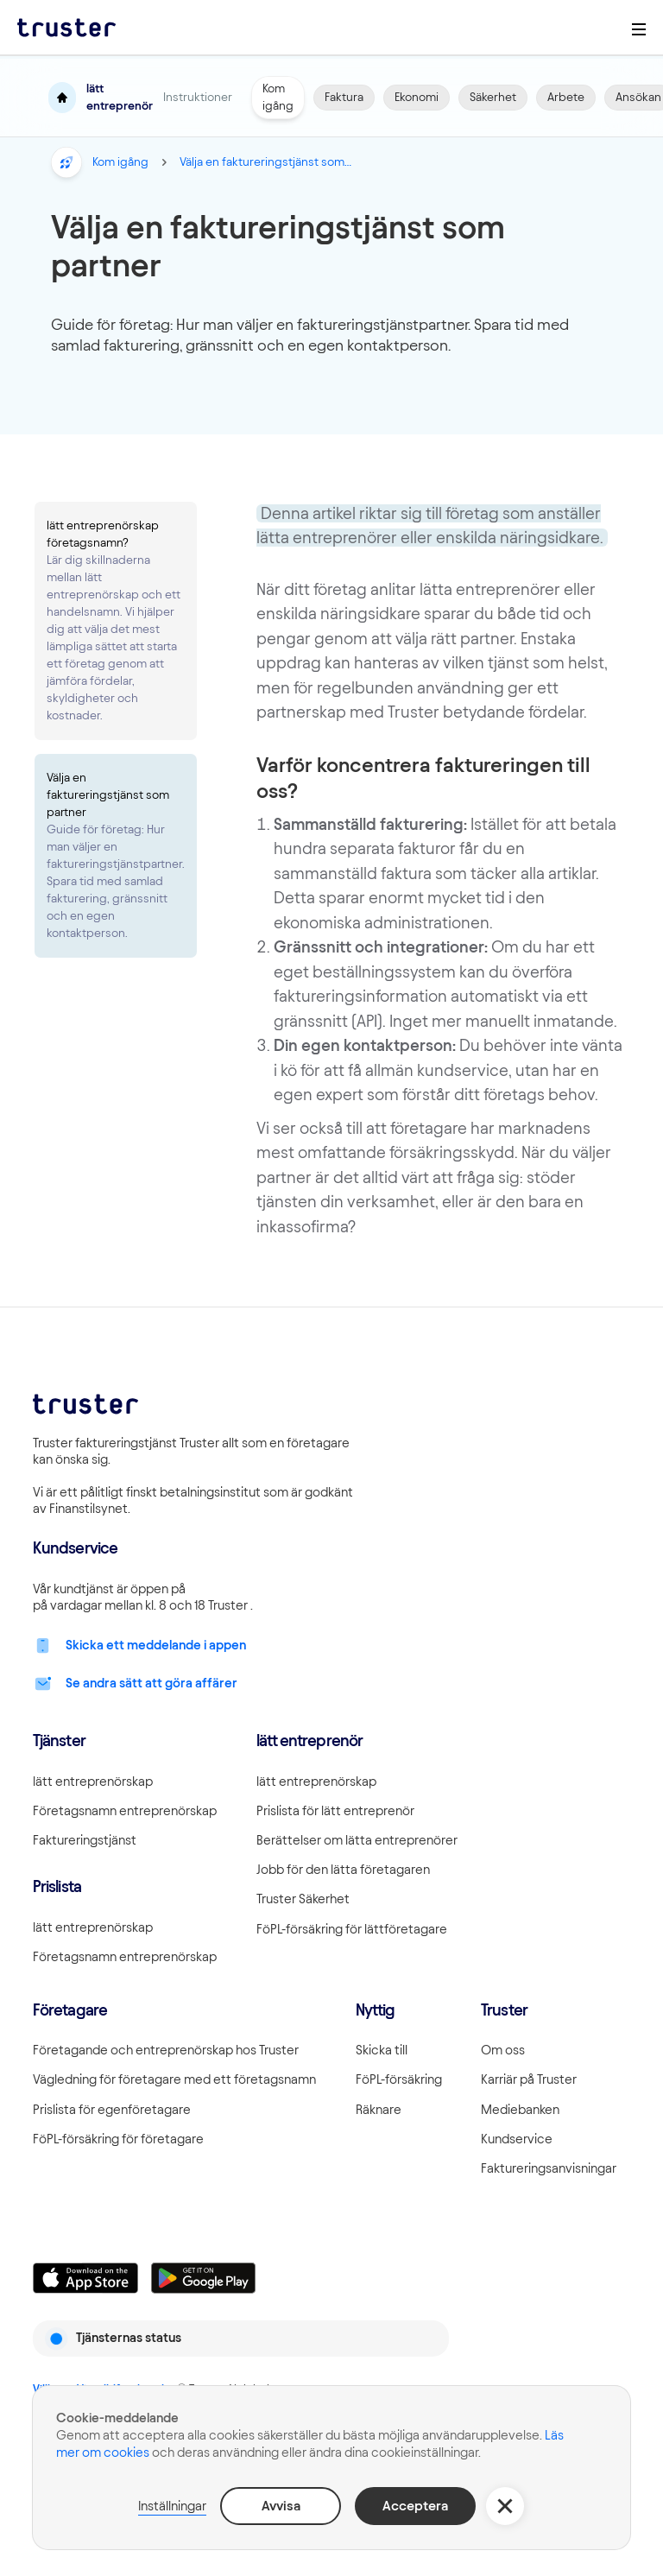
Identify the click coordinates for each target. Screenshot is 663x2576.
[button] (505, 2506)
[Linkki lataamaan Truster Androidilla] (203, 2278)
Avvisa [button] (281, 2505)
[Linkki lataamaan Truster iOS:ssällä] (85, 2278)
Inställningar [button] (172, 2506)
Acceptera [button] (415, 2505)
